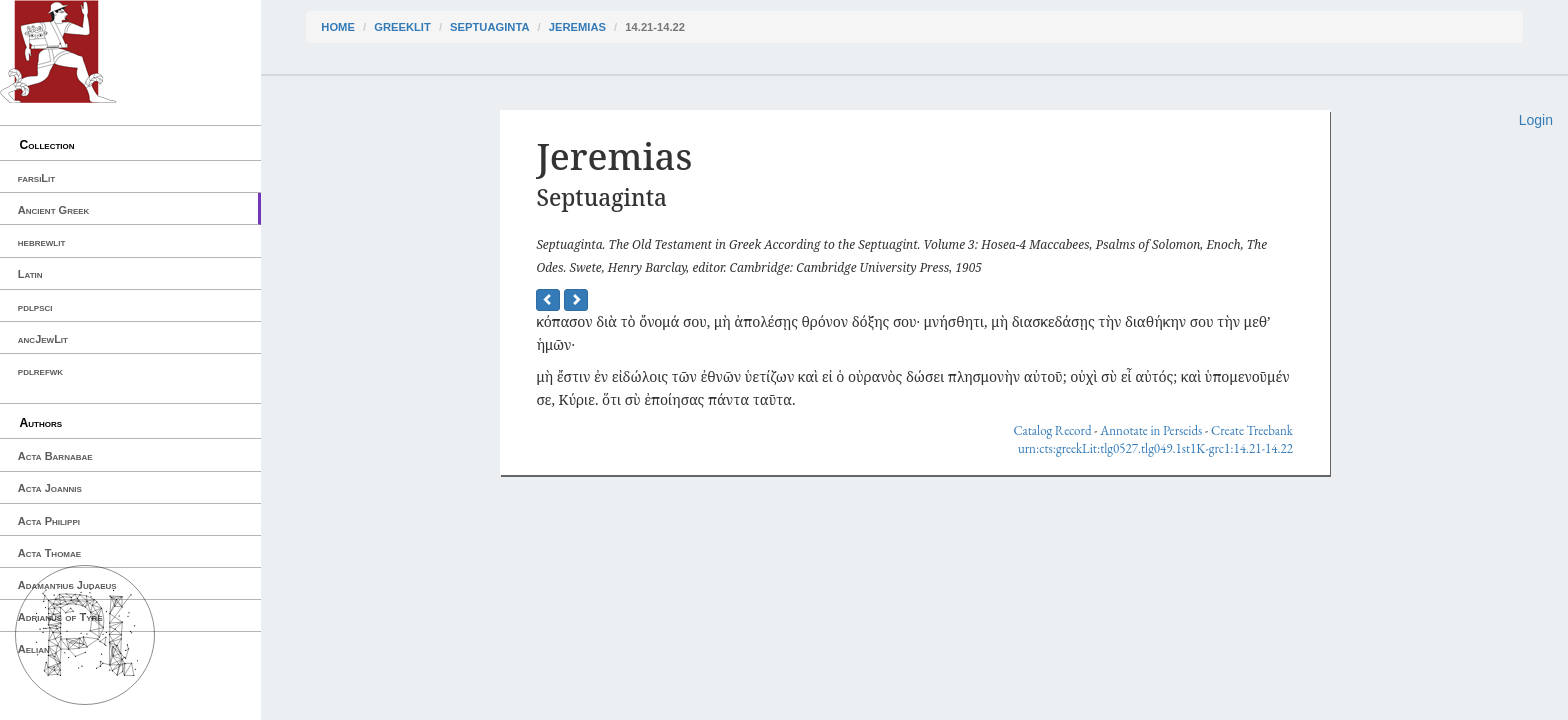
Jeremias (577, 27)
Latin (30, 274)
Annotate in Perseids (1151, 430)
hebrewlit (42, 242)
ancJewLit (43, 339)
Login (1536, 120)
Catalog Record (1052, 430)
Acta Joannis (50, 488)
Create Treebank (1252, 430)
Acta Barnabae (55, 456)
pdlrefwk (40, 371)
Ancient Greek (54, 210)
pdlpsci (35, 307)
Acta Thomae (49, 553)
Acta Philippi (49, 521)
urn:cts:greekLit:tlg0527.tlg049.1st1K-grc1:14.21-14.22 (1155, 448)
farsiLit (36, 178)
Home (338, 27)
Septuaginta (489, 27)
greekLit (402, 27)
